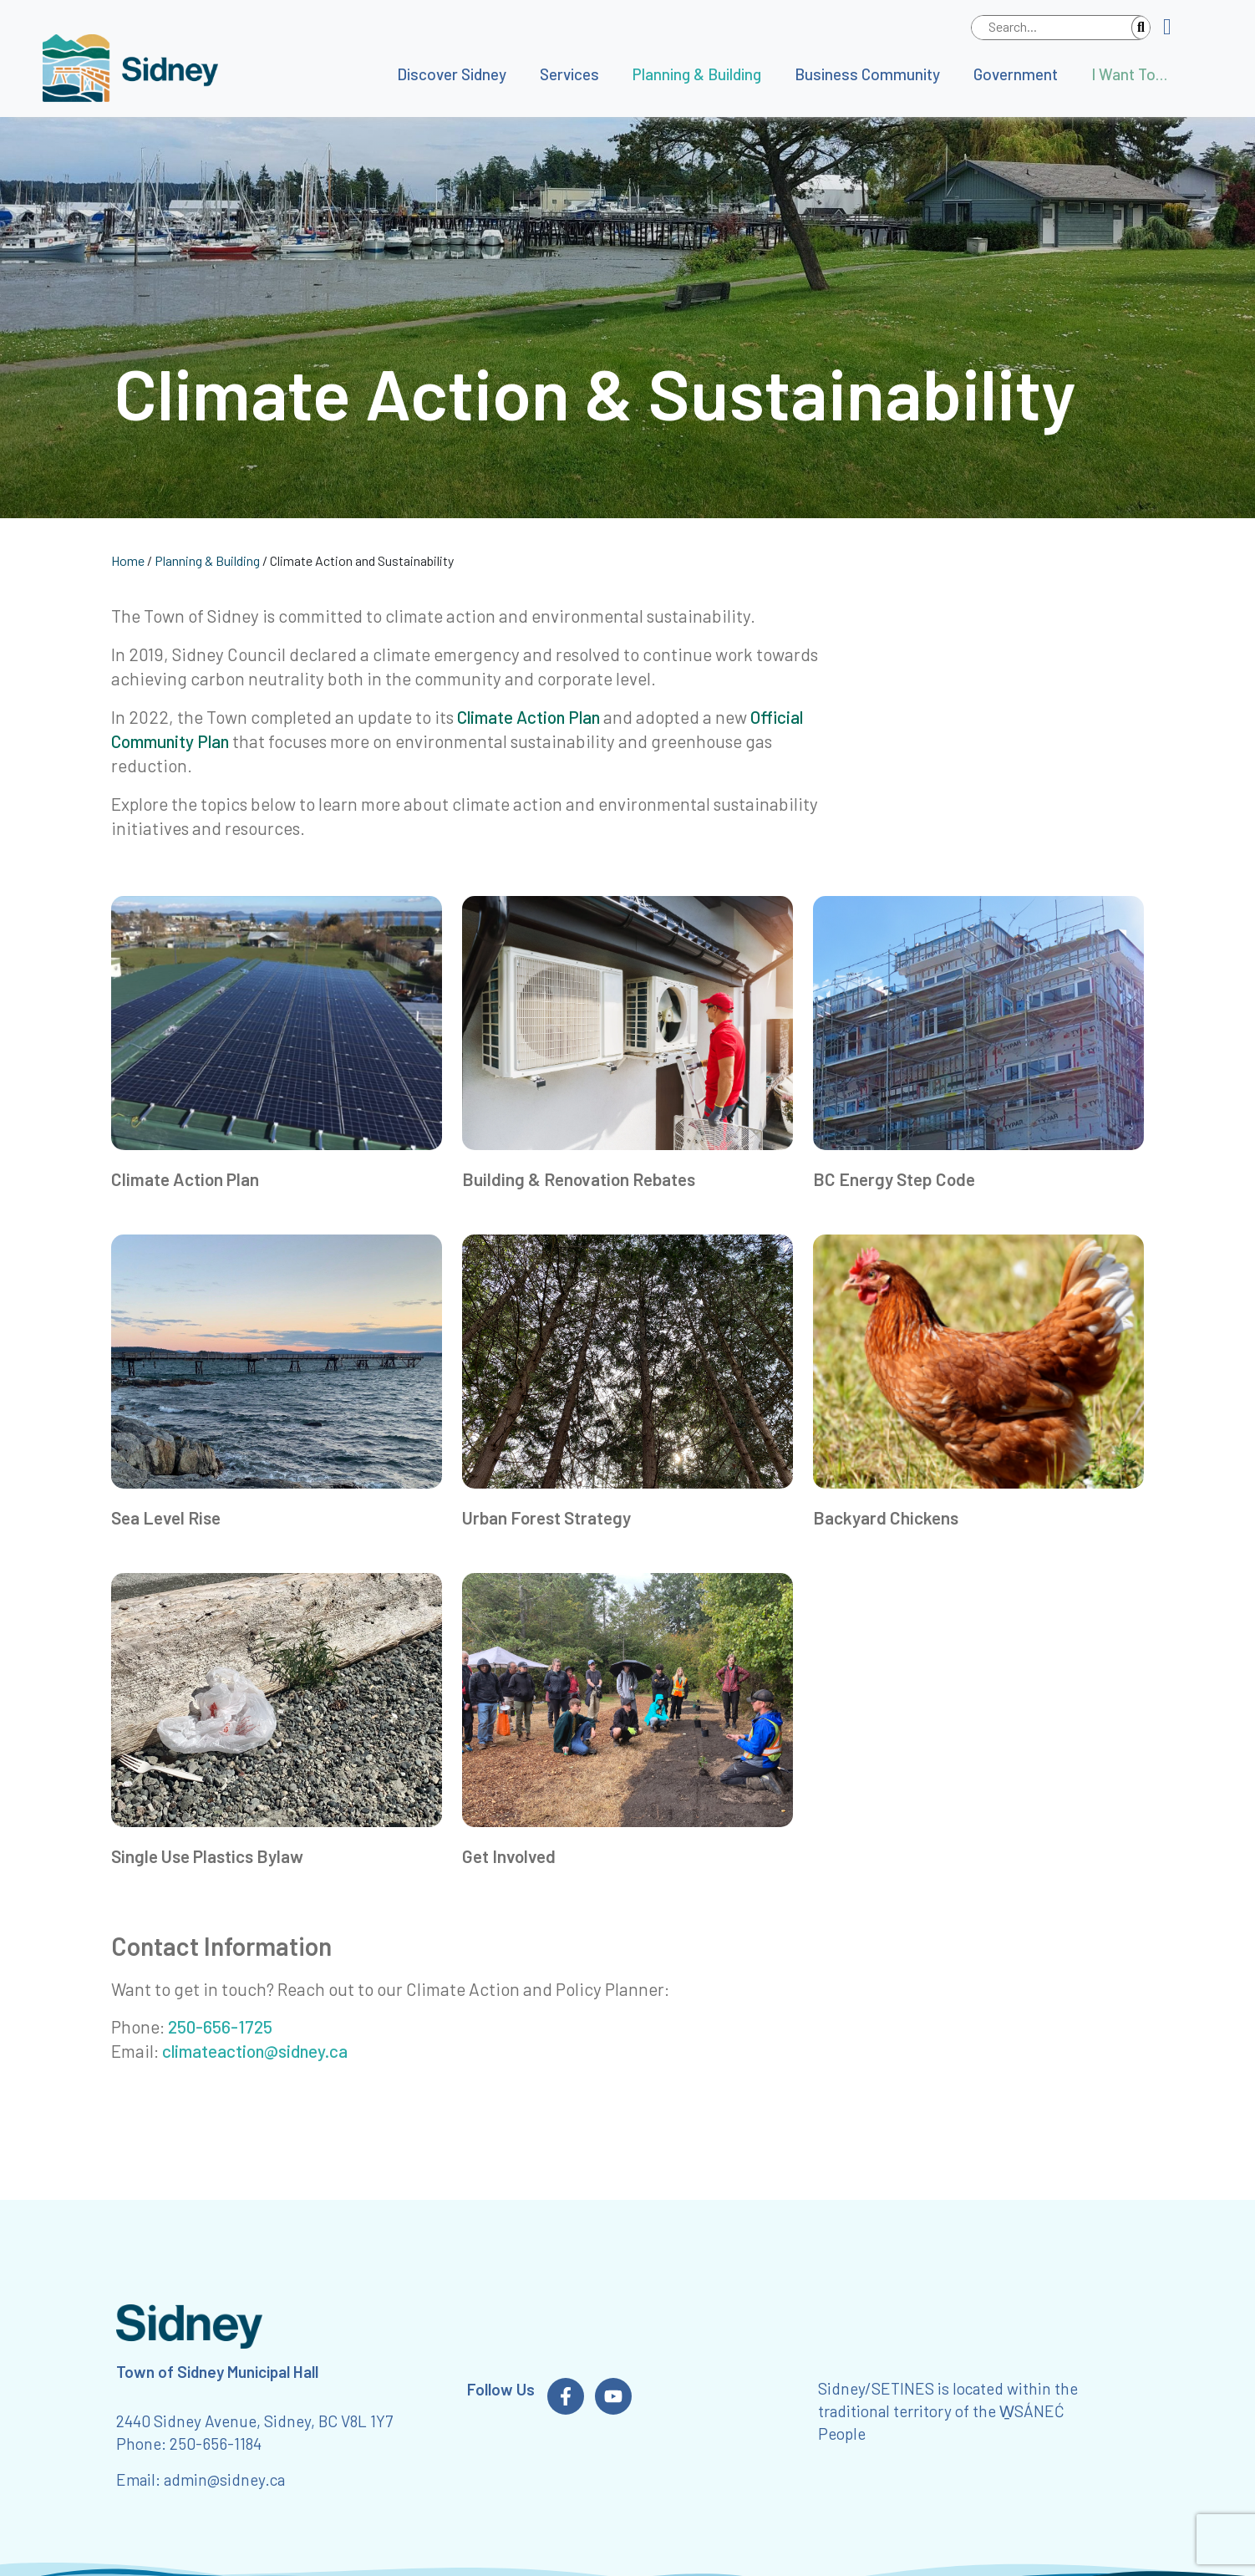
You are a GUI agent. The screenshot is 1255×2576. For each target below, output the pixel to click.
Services (569, 74)
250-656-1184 (216, 2443)
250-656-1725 (220, 2026)
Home (128, 560)
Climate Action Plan (528, 716)
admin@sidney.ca (224, 2479)
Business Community (867, 74)
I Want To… (1129, 74)
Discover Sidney (451, 74)
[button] (1173, 27)
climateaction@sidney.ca (255, 2050)
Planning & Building (697, 74)
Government (1015, 74)
